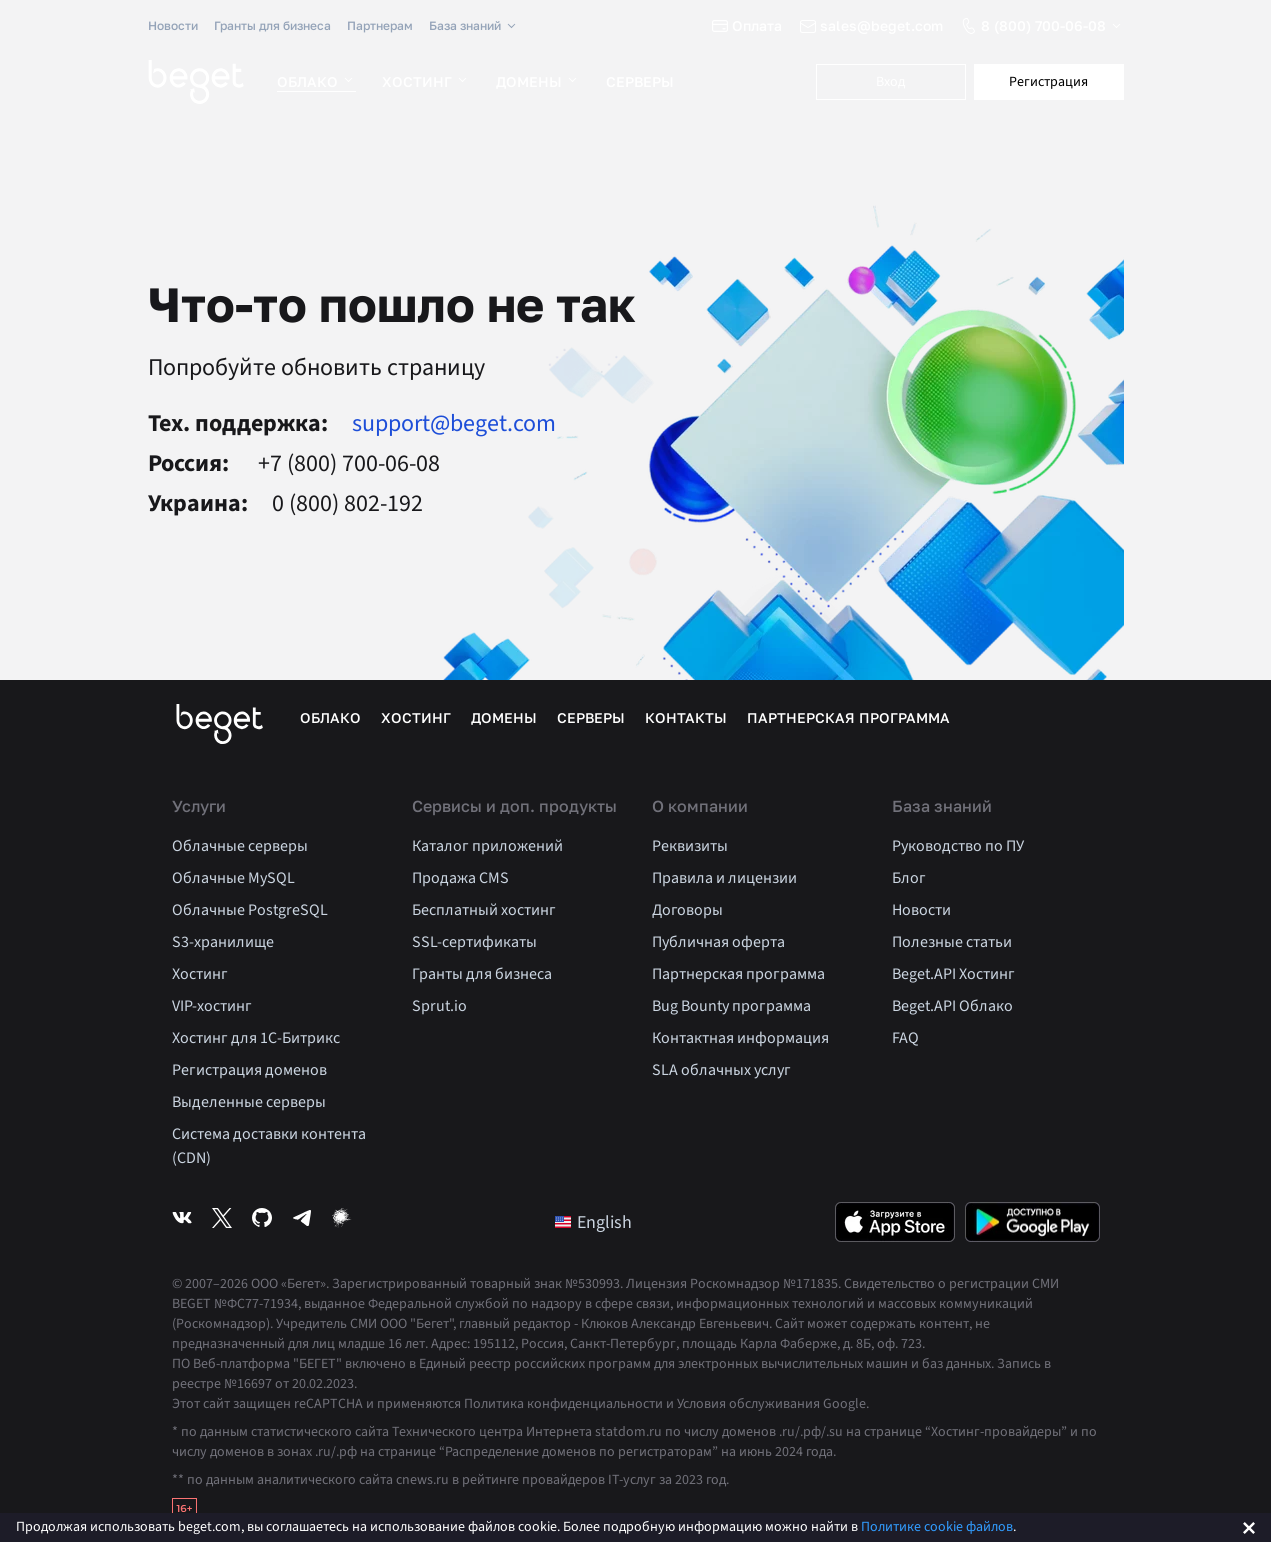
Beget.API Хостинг (953, 974)
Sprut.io (439, 1006)
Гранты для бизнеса (272, 25)
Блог (909, 878)
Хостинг (426, 81)
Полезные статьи (952, 942)
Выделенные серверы (249, 1102)
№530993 (592, 1284)
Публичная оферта (718, 942)
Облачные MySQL (233, 878)
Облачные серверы (240, 846)
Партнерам (380, 25)
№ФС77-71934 (256, 1304)
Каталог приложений (487, 846)
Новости (173, 25)
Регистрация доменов (249, 1070)
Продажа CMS (460, 878)
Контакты (686, 717)
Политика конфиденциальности (563, 1404)
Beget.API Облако (952, 1006)
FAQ (905, 1038)
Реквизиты (690, 846)
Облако (316, 81)
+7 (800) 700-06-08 (346, 464)
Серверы (640, 81)
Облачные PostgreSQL (250, 910)
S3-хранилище (223, 942)
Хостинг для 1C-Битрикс (256, 1038)
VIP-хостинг (212, 1006)
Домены (538, 81)
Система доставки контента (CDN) (269, 1146)
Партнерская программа (848, 717)
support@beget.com (454, 424)
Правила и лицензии (724, 878)
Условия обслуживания (748, 1404)
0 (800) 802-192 (347, 504)
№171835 (810, 1284)
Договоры (687, 910)
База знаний (474, 26)
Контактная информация (740, 1038)
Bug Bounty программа (731, 1006)
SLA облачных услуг (721, 1070)
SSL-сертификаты (474, 942)
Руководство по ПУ (958, 846)
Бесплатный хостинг (484, 910)
